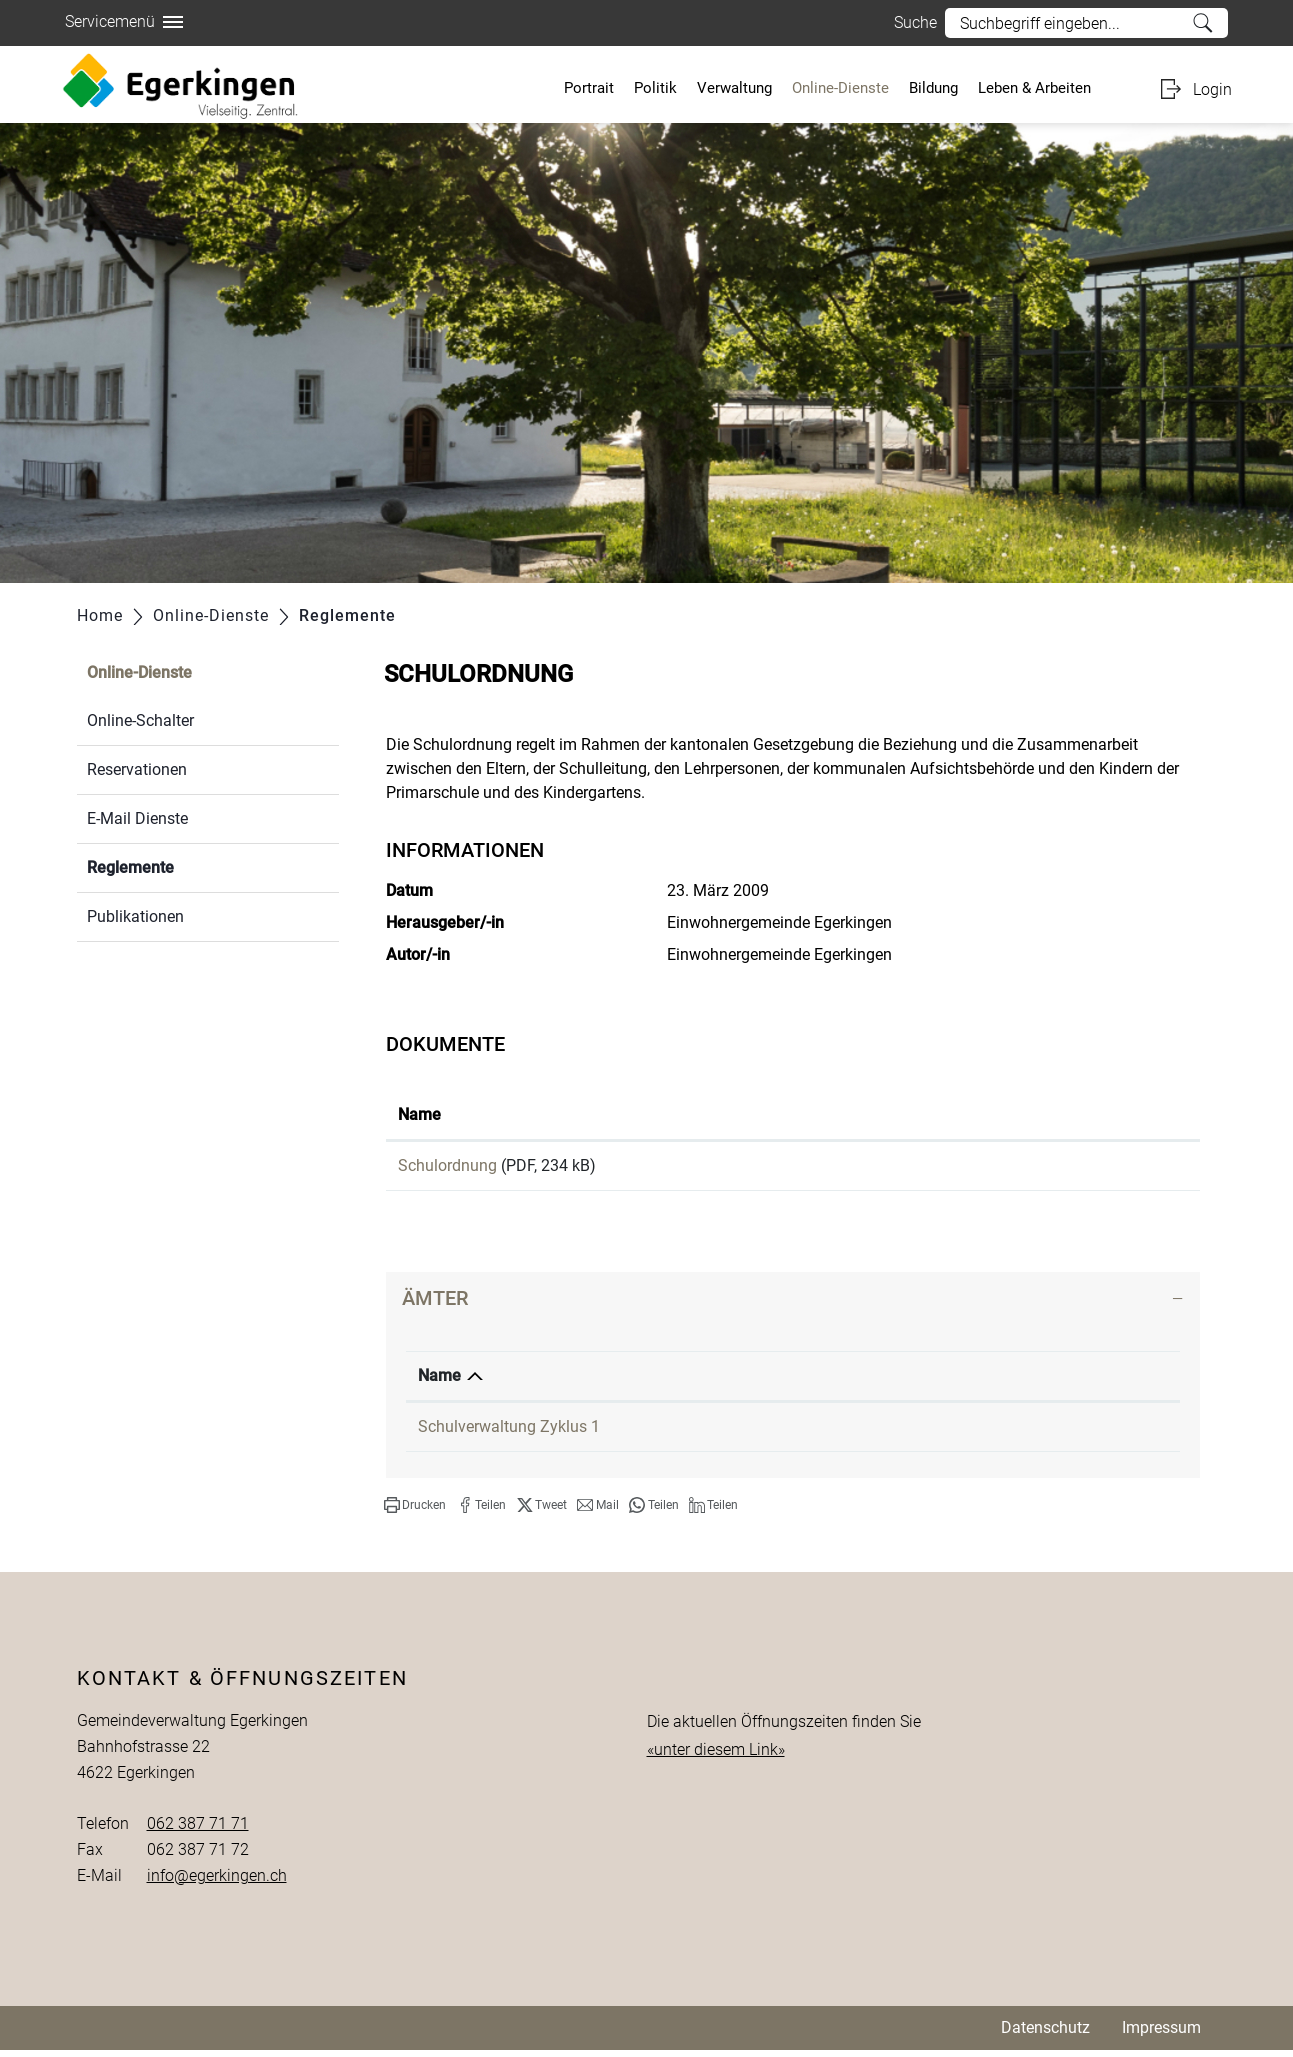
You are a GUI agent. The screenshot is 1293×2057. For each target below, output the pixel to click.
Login (1212, 89)
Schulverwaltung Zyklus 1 (509, 1433)
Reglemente (178, 865)
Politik (655, 88)
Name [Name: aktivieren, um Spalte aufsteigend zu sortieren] (419, 1114)
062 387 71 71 (198, 1830)
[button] (415, 1512)
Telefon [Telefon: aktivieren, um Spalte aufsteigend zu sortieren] (782, 1382)
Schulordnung (447, 1165)
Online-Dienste (840, 88)
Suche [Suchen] (1202, 23)
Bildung (933, 88)
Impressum (1161, 2034)
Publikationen (135, 916)
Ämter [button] (435, 1305)
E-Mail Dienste (137, 818)
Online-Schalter (140, 720)
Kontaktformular (1020, 1433)
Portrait (589, 88)
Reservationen (137, 769)
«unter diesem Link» (716, 1756)
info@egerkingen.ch (217, 1882)
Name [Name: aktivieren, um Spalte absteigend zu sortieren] (439, 1382)
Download (1068, 1169)
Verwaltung (734, 88)
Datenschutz (1045, 2034)
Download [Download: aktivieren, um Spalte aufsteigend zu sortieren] (985, 1114)
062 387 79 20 (806, 1433)
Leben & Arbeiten (1034, 88)
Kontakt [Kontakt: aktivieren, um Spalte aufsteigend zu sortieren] (989, 1382)
